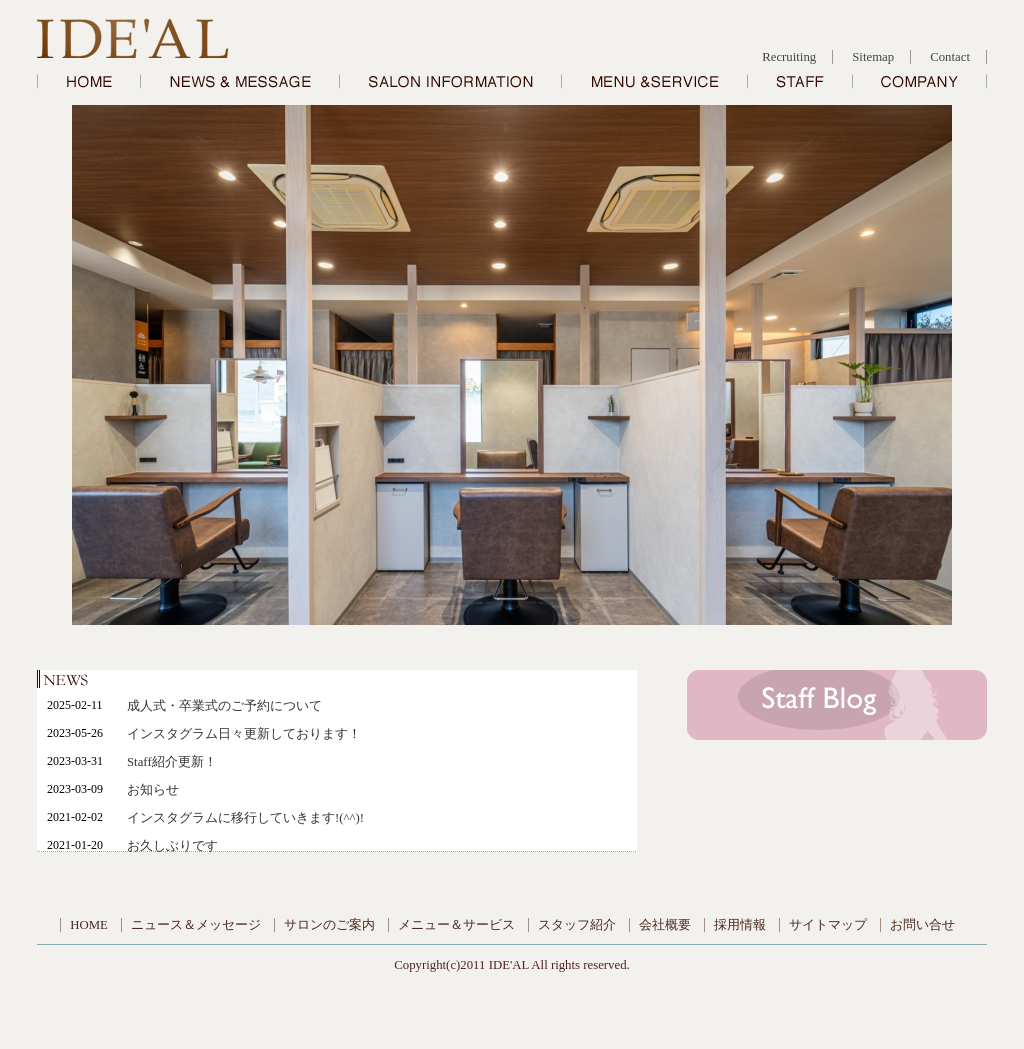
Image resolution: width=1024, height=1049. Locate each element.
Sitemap (873, 57)
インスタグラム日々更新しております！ (244, 734)
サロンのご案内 (329, 925)
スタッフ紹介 (577, 925)
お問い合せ (922, 925)
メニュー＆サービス (456, 925)
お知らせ (153, 790)
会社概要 (665, 925)
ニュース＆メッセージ (196, 925)
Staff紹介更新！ (172, 762)
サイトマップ (828, 925)
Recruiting (789, 57)
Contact (950, 57)
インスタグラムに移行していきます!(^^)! (245, 818)
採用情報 (740, 925)
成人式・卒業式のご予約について (224, 706)
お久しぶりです (172, 846)
